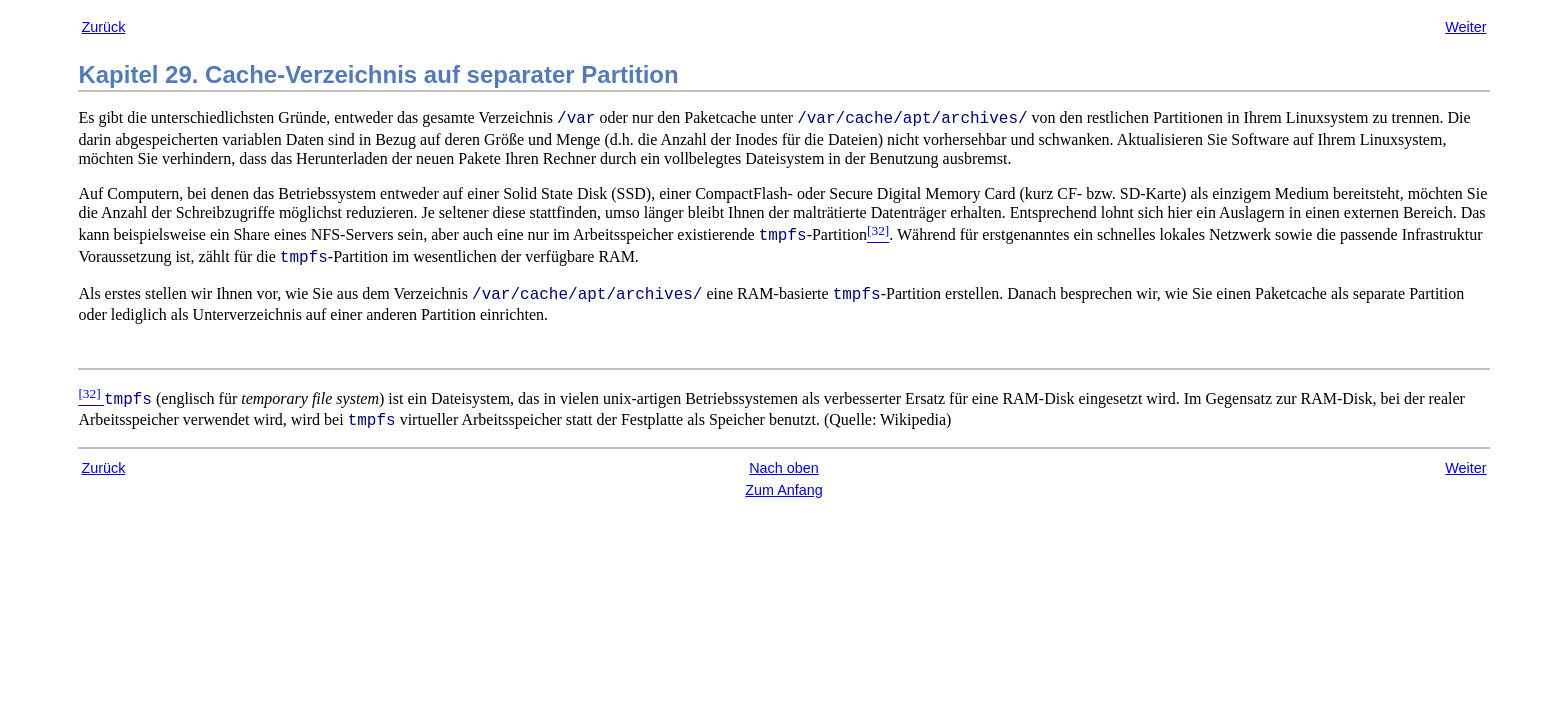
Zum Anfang (784, 490)
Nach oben (784, 468)
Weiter (1465, 27)
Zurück (103, 27)
